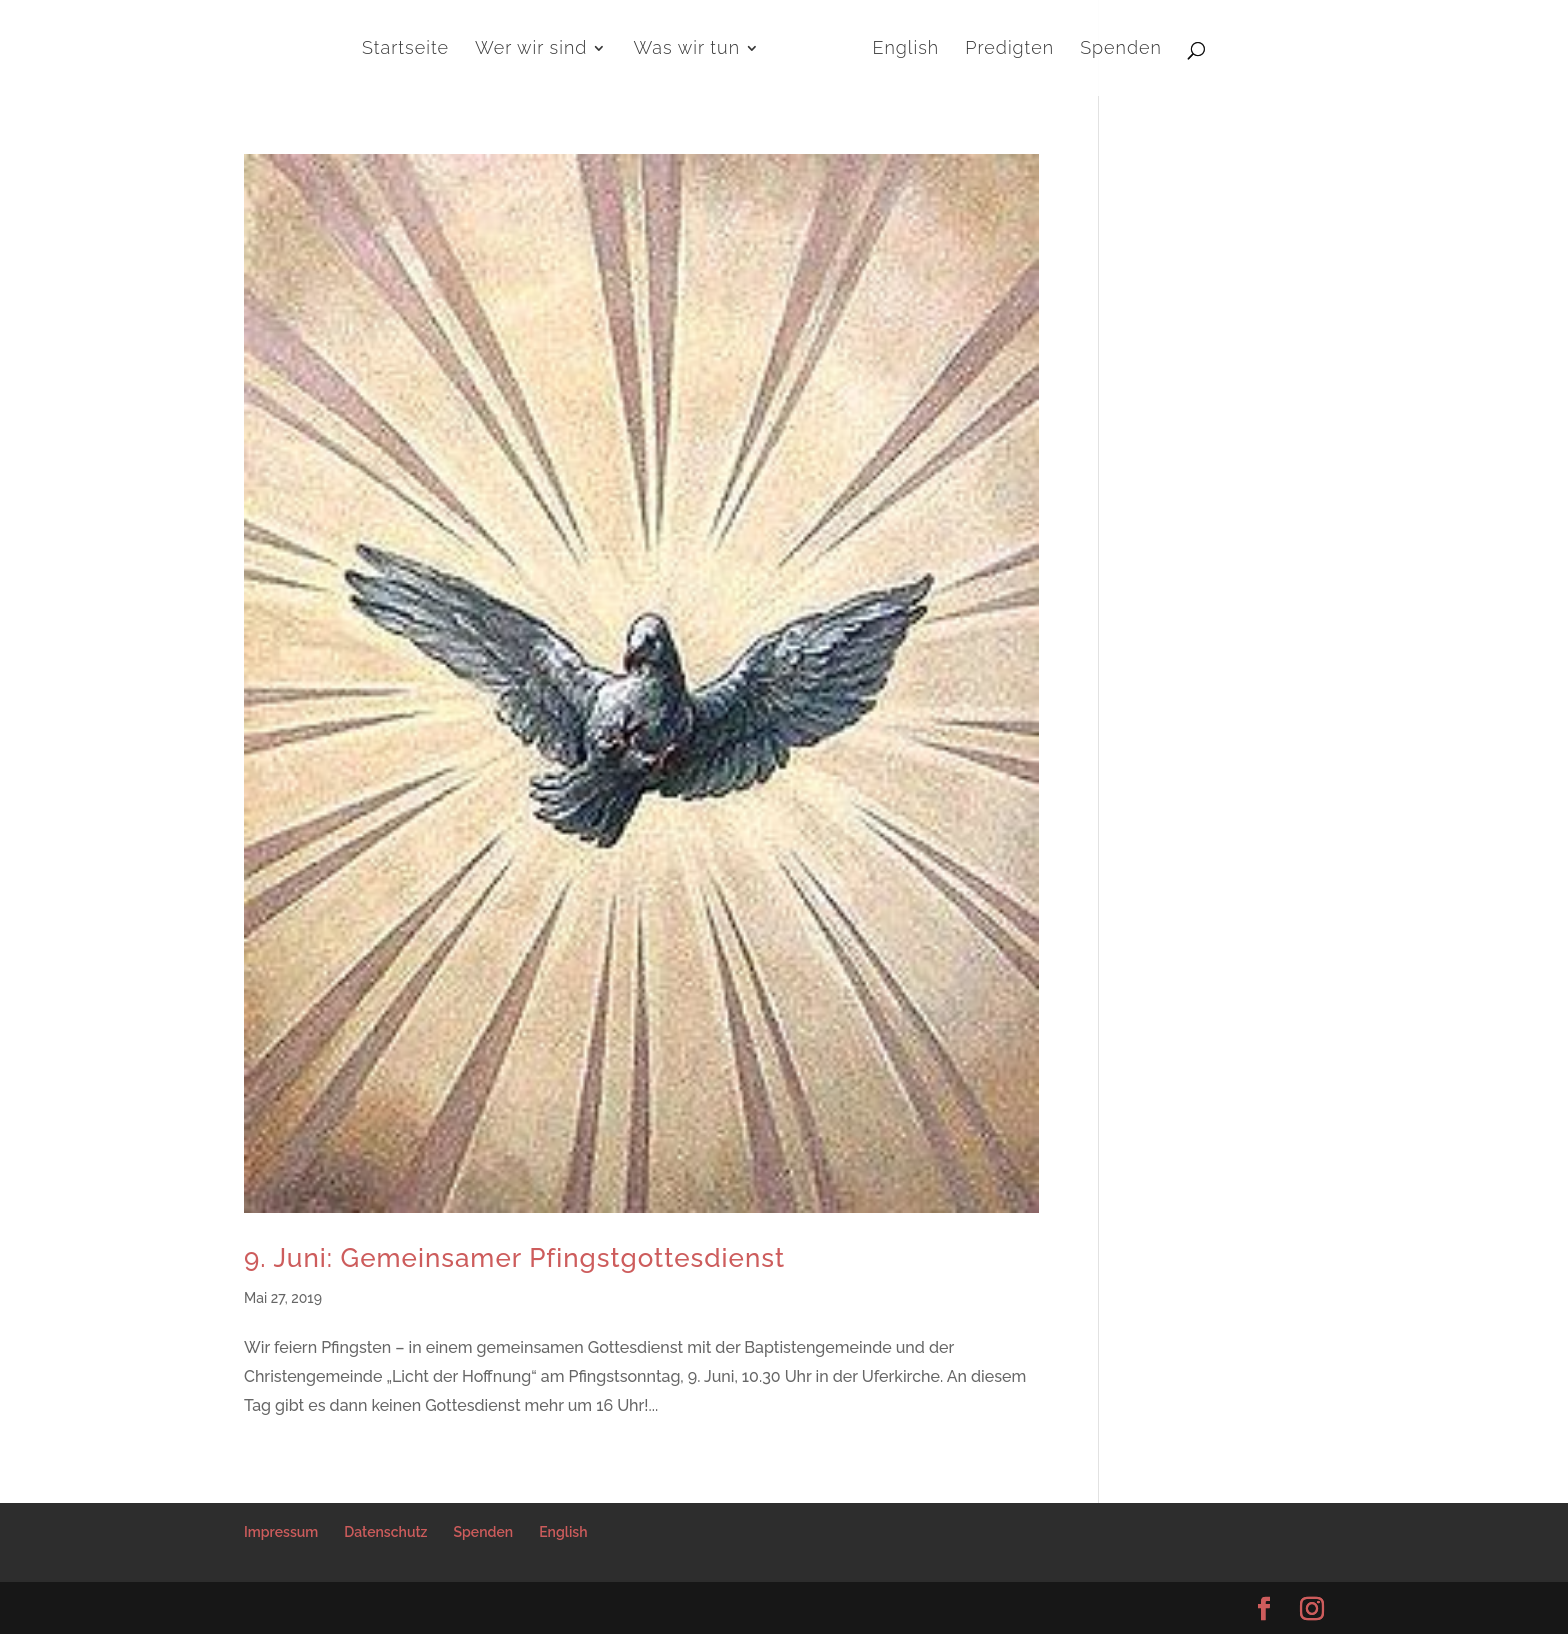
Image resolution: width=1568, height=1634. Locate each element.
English (906, 49)
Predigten (1009, 49)
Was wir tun (687, 49)
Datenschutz (385, 1532)
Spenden (1121, 49)
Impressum (281, 1532)
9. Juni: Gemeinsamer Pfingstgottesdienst (514, 1258)
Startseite (405, 49)
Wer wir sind (531, 49)
